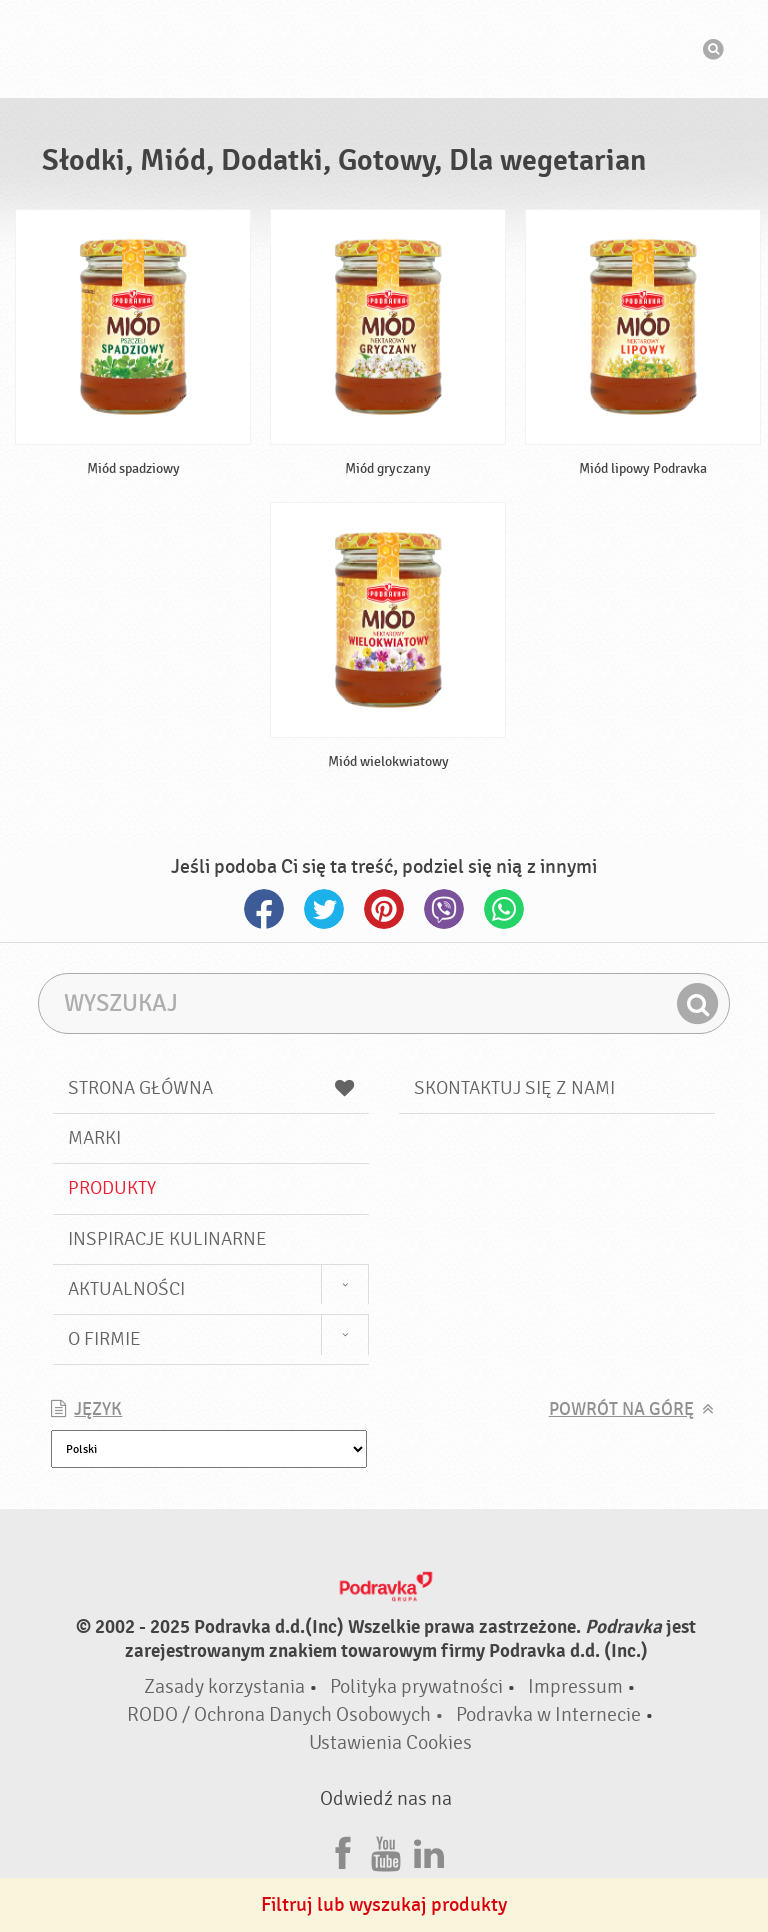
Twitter (324, 909)
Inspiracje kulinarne (167, 1239)
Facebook (264, 909)
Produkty (112, 1188)
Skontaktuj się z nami (514, 1088)
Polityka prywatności (416, 1686)
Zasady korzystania (224, 1686)
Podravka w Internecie (548, 1714)
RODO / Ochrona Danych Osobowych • (287, 1714)
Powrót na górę (621, 1409)
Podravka (384, 49)
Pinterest (384, 909)
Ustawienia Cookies (390, 1742)
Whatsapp (504, 909)
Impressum (575, 1686)
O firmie (104, 1339)
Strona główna (211, 1088)
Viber (444, 909)
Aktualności (126, 1289)
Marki (94, 1138)
